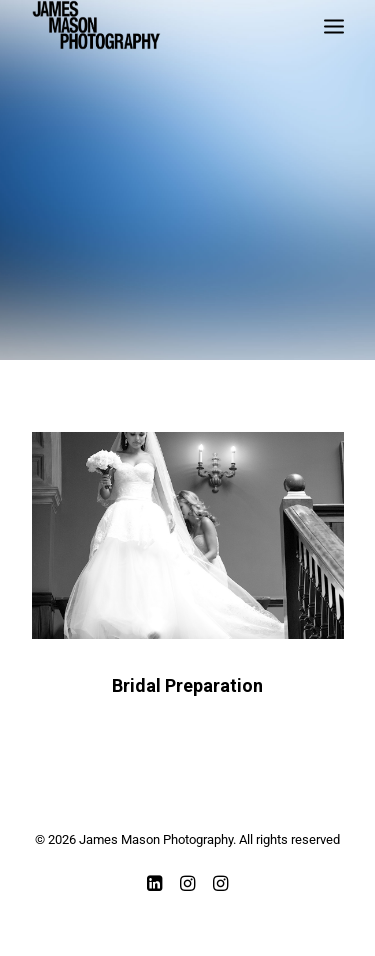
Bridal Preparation (187, 685)
